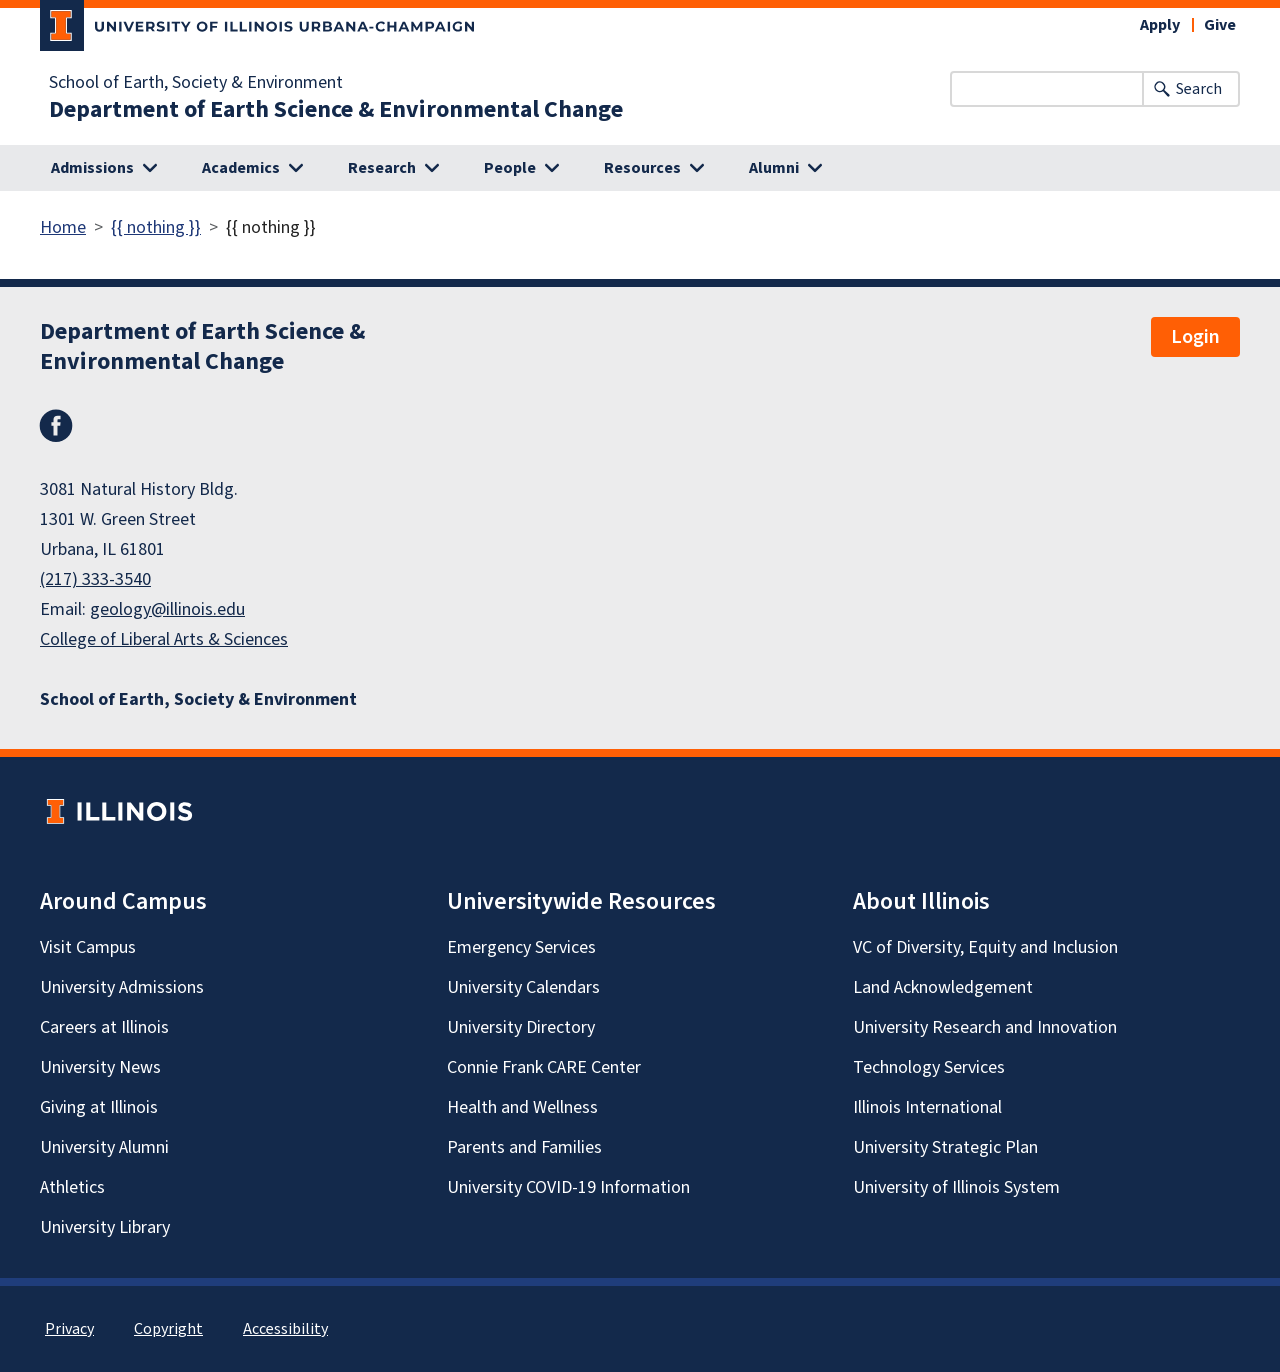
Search (1199, 89)
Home (63, 227)
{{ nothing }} (156, 227)
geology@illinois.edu (167, 609)
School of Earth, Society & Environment (196, 83)
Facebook (56, 426)
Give (1220, 25)
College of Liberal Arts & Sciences (164, 639)
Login (1195, 337)
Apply (1160, 25)
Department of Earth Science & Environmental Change (336, 110)
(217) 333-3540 (95, 579)
